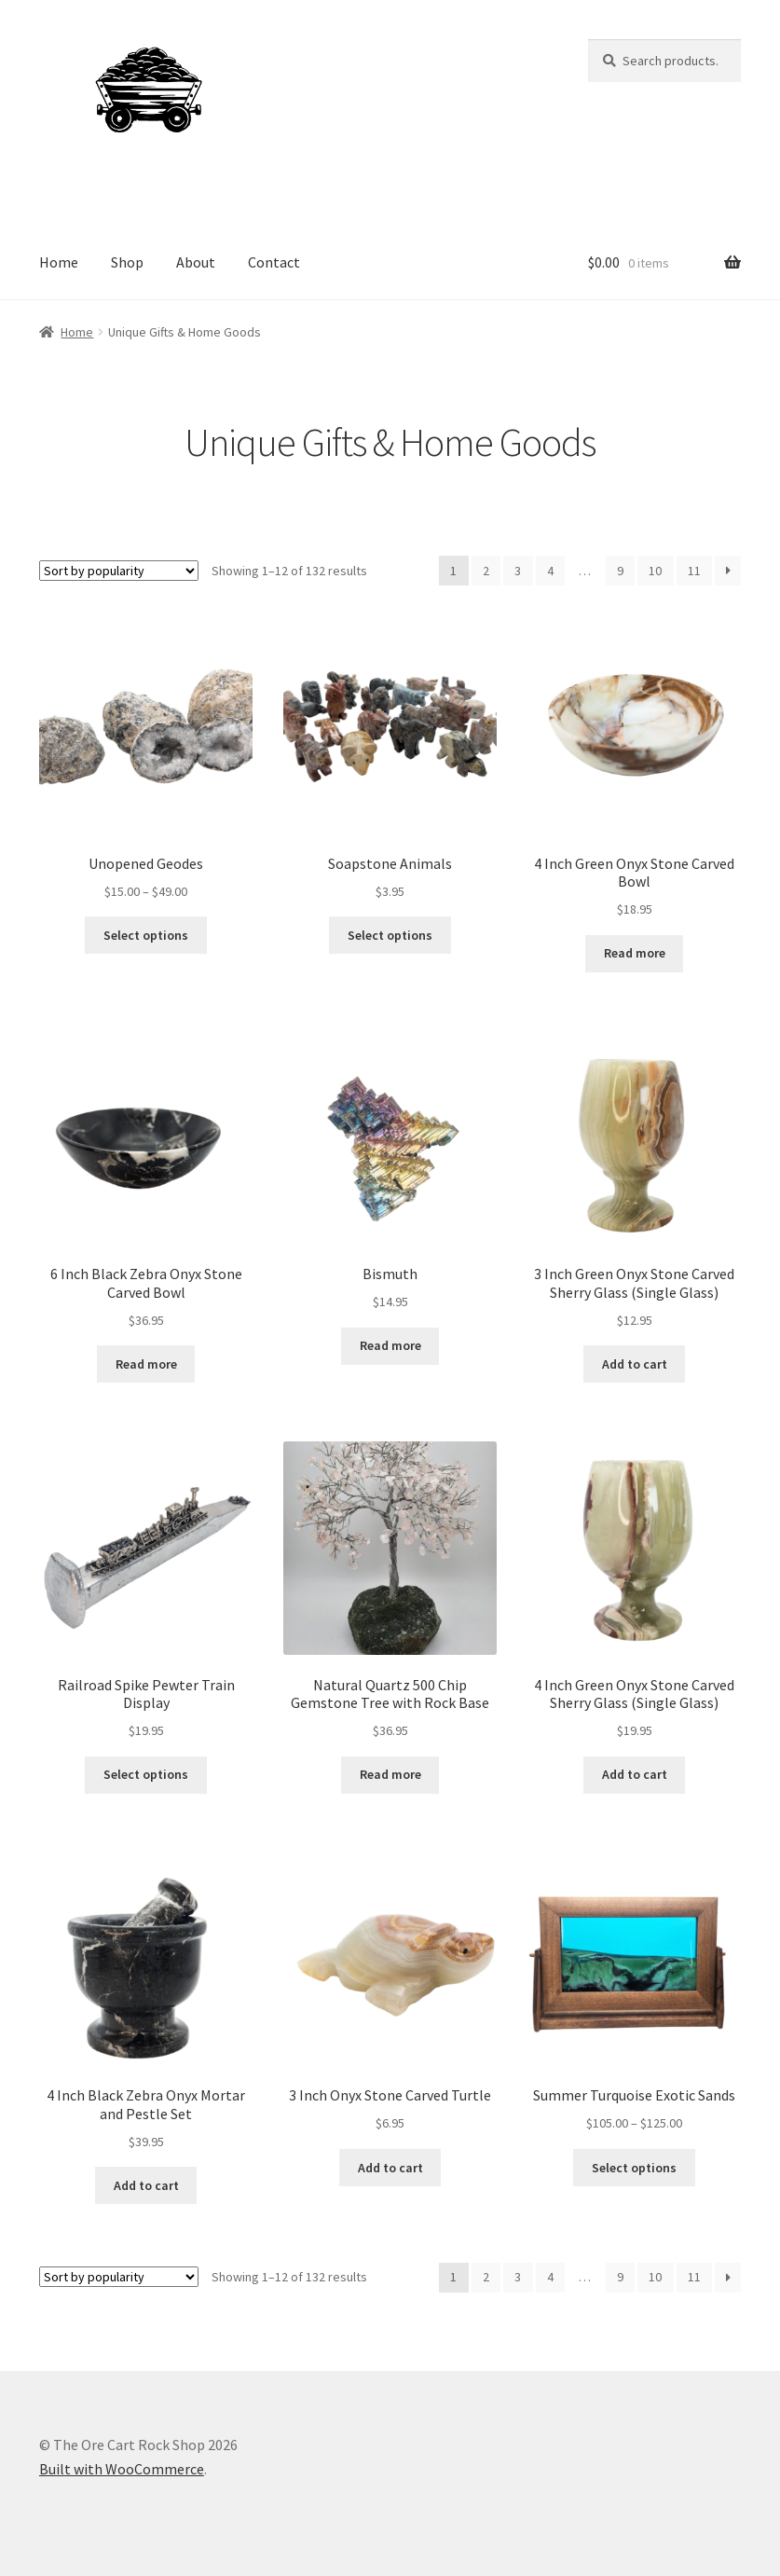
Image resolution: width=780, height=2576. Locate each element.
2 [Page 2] (486, 570)
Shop (127, 262)
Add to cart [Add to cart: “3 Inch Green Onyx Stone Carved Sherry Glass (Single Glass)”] (634, 1364)
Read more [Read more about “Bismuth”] (390, 1345)
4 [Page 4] (550, 570)
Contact (274, 262)
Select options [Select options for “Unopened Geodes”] (145, 935)
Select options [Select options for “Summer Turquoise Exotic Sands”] (634, 2167)
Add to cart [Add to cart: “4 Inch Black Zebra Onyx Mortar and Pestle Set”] (146, 2185)
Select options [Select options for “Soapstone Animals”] (390, 935)
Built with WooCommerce (121, 2468)
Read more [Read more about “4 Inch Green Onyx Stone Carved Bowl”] (634, 952)
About (195, 262)
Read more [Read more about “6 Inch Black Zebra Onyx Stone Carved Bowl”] (146, 1364)
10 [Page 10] (655, 570)
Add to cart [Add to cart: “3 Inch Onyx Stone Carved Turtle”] (390, 2167)
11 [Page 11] (694, 570)
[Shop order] (118, 570)
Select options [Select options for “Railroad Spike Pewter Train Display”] (145, 1774)
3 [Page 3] (517, 570)
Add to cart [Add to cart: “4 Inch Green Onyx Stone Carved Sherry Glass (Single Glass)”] (634, 1774)
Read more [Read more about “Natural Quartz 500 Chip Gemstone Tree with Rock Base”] (390, 1774)
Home (58, 262)
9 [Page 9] (620, 570)
